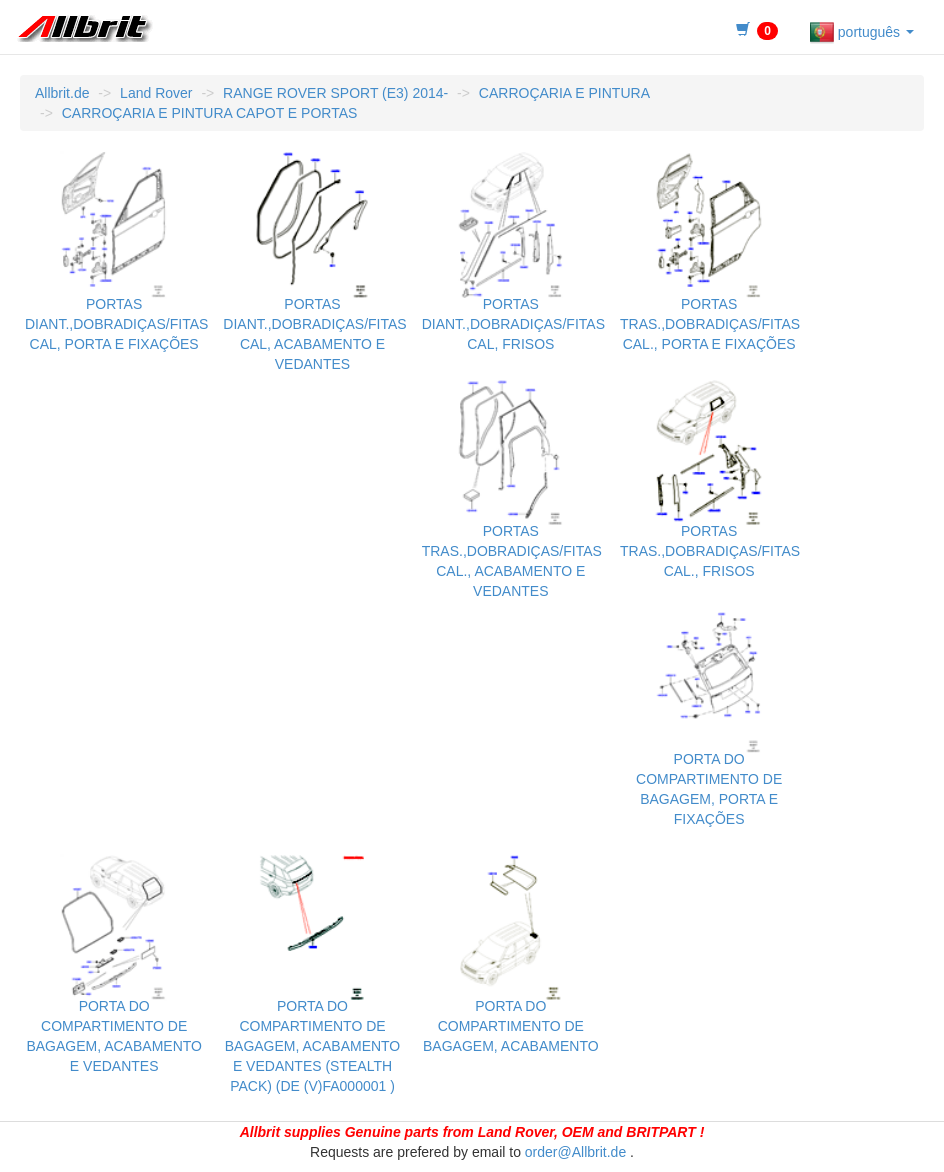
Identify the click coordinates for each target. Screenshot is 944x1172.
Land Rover (156, 93)
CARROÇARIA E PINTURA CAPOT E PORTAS (210, 113)
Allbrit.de (62, 93)
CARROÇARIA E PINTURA (564, 93)
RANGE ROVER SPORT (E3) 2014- (335, 93)
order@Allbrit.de (575, 1152)
